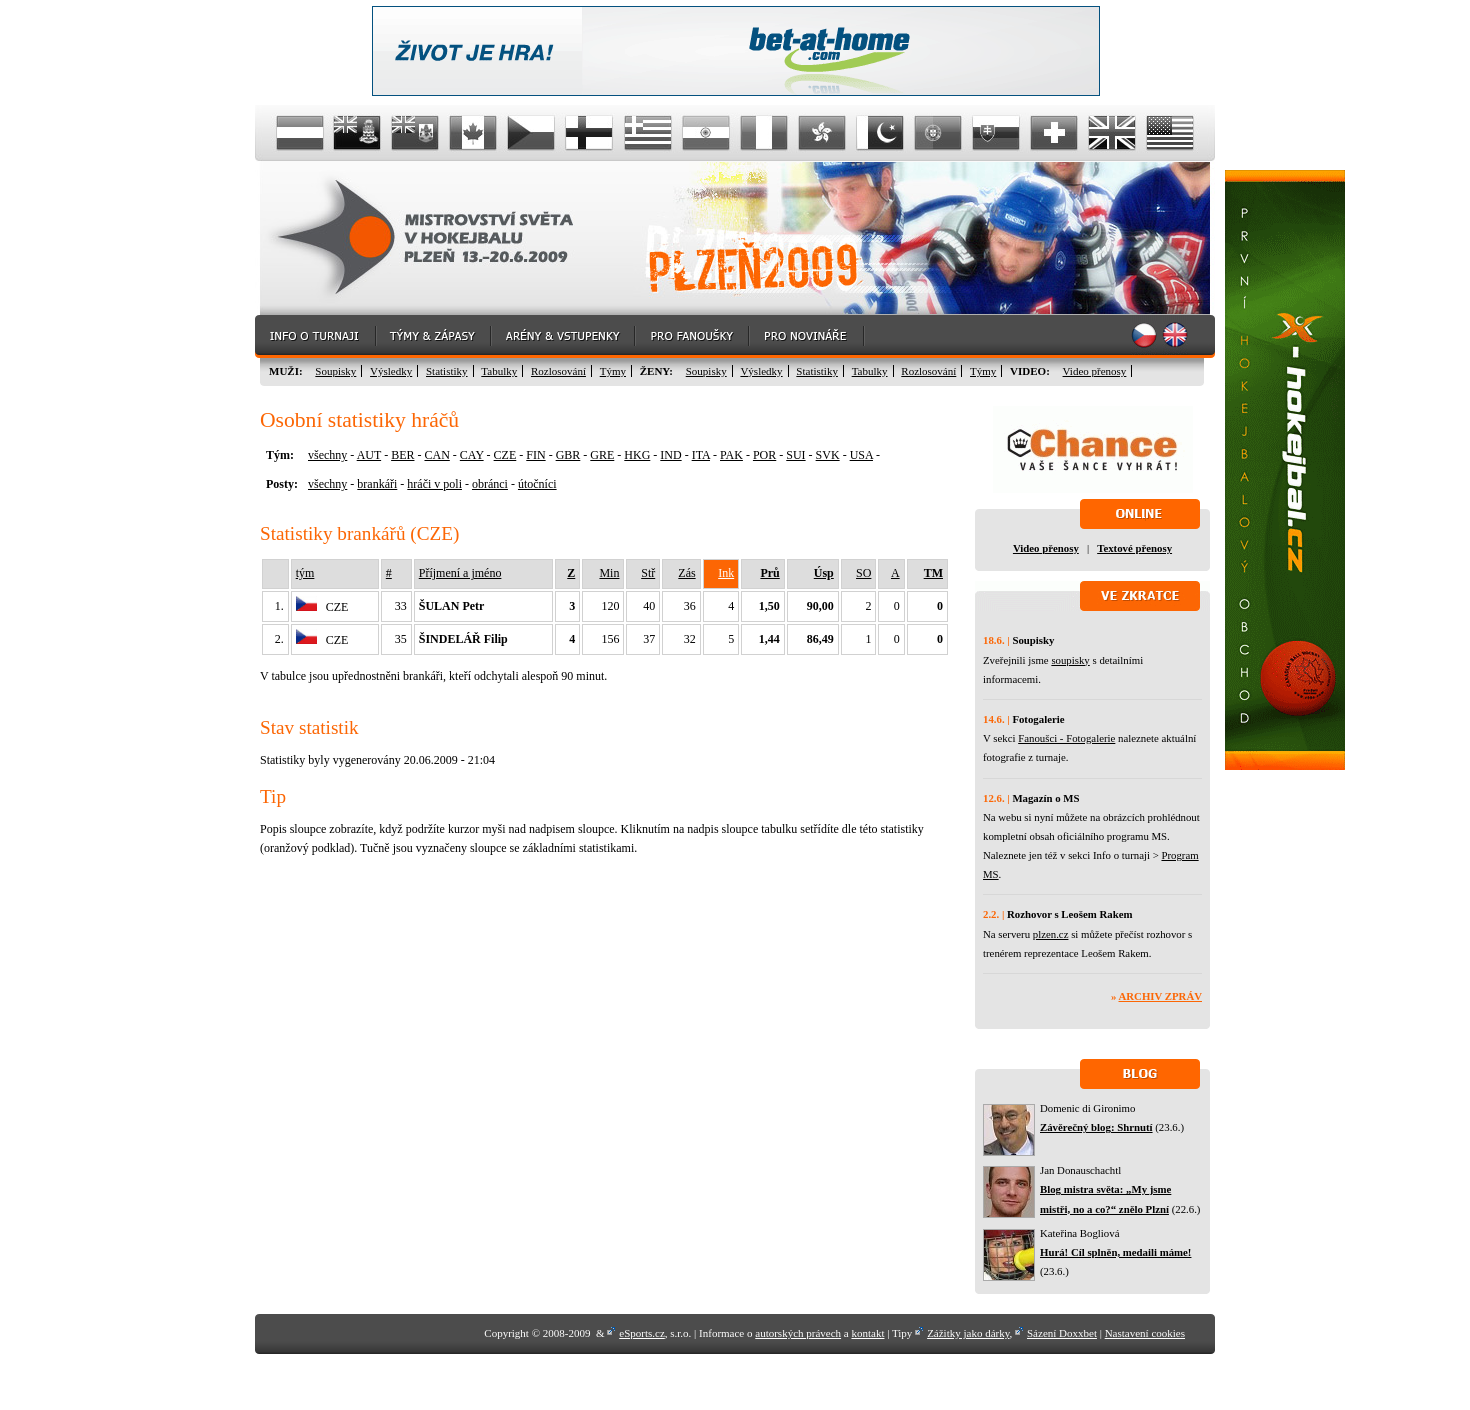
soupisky (1070, 660)
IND (670, 455)
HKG (637, 455)
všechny (327, 455)
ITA (701, 455)
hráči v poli (434, 484)
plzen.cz (1051, 934)
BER (402, 455)
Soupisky (335, 371)
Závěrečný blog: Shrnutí (1096, 1127)
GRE (602, 455)
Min (609, 573)
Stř (648, 573)
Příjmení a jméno (460, 573)
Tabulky (499, 371)
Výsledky (391, 371)
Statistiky (447, 371)
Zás (686, 573)
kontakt (867, 1333)
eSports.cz (642, 1333)
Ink (726, 573)
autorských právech (798, 1333)
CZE (505, 455)
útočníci (537, 484)
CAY (472, 455)
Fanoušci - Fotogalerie (1066, 738)
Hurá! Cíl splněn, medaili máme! (1115, 1252)
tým (305, 573)
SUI (795, 455)
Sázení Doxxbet (1062, 1333)
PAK (731, 455)
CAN (436, 455)
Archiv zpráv (1160, 996)
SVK (828, 455)
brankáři (377, 484)
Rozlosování (558, 371)
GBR (568, 455)
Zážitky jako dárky (968, 1333)
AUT (369, 455)
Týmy (613, 371)
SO (863, 573)
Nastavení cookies (1145, 1333)
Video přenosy (1095, 371)
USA (861, 455)
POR (764, 455)
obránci (490, 484)
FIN (535, 455)
